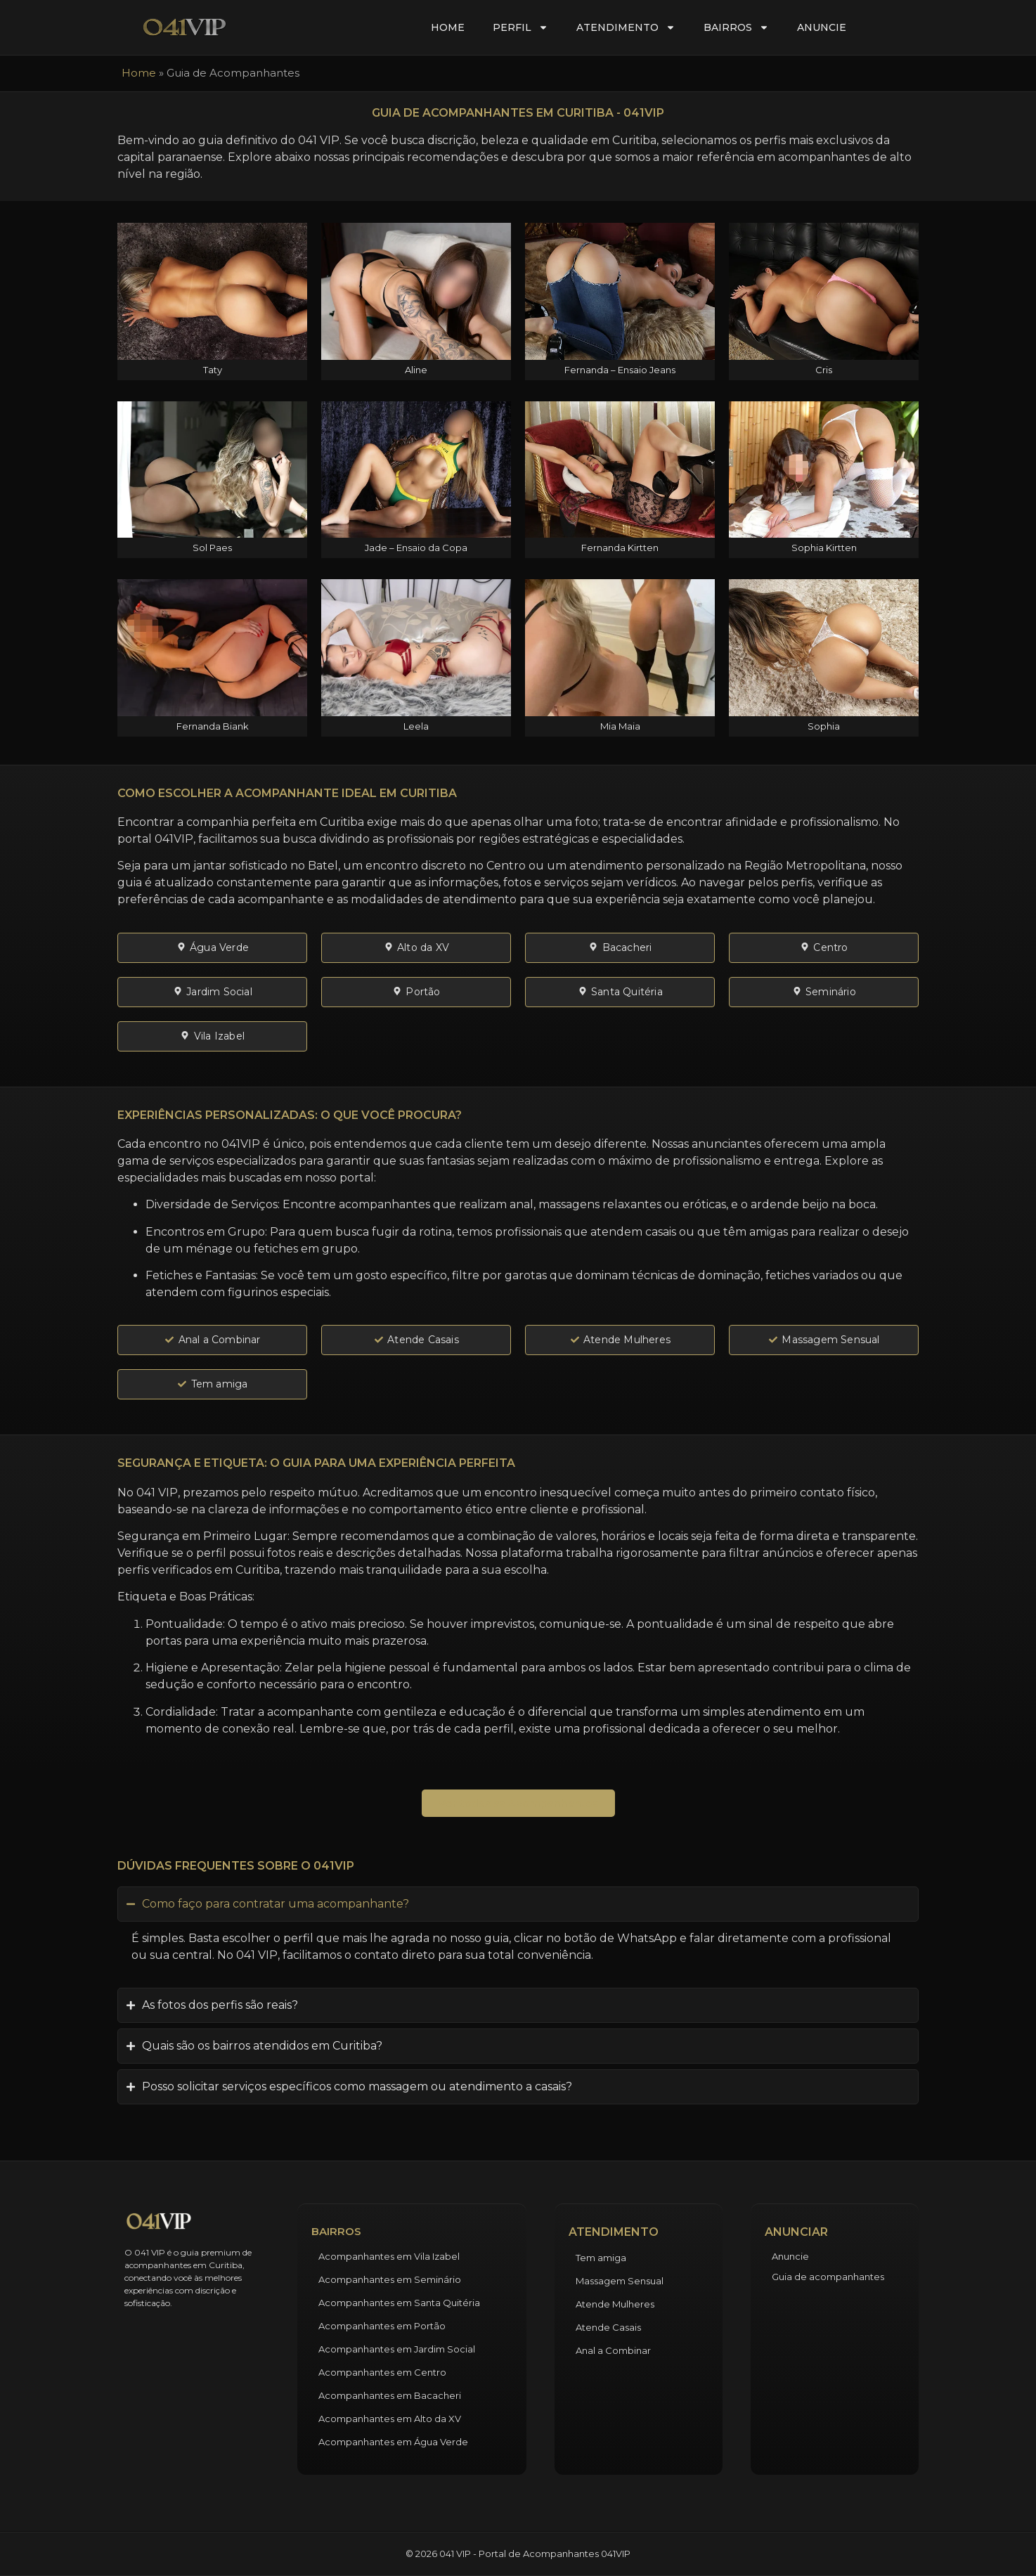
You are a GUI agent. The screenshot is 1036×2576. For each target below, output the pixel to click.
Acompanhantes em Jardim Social (396, 2349)
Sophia (824, 726)
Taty (212, 369)
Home (448, 27)
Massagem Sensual (619, 2280)
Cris (823, 369)
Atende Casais (608, 2327)
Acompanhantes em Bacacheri (389, 2395)
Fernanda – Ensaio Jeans (619, 369)
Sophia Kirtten (824, 547)
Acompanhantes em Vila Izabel (389, 2256)
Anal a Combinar (613, 2350)
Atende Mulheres (615, 2304)
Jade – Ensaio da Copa (416, 547)
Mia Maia (620, 726)
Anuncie (821, 27)
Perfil (520, 27)
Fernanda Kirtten (620, 547)
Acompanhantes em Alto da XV (389, 2418)
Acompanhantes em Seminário (389, 2279)
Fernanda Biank (212, 726)
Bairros (736, 27)
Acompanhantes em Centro (382, 2372)
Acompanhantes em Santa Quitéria (399, 2302)
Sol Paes (212, 547)
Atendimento (625, 27)
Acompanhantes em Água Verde (393, 2441)
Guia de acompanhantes (828, 2276)
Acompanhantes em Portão (382, 2325)
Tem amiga (601, 2257)
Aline (416, 369)
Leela (416, 726)
